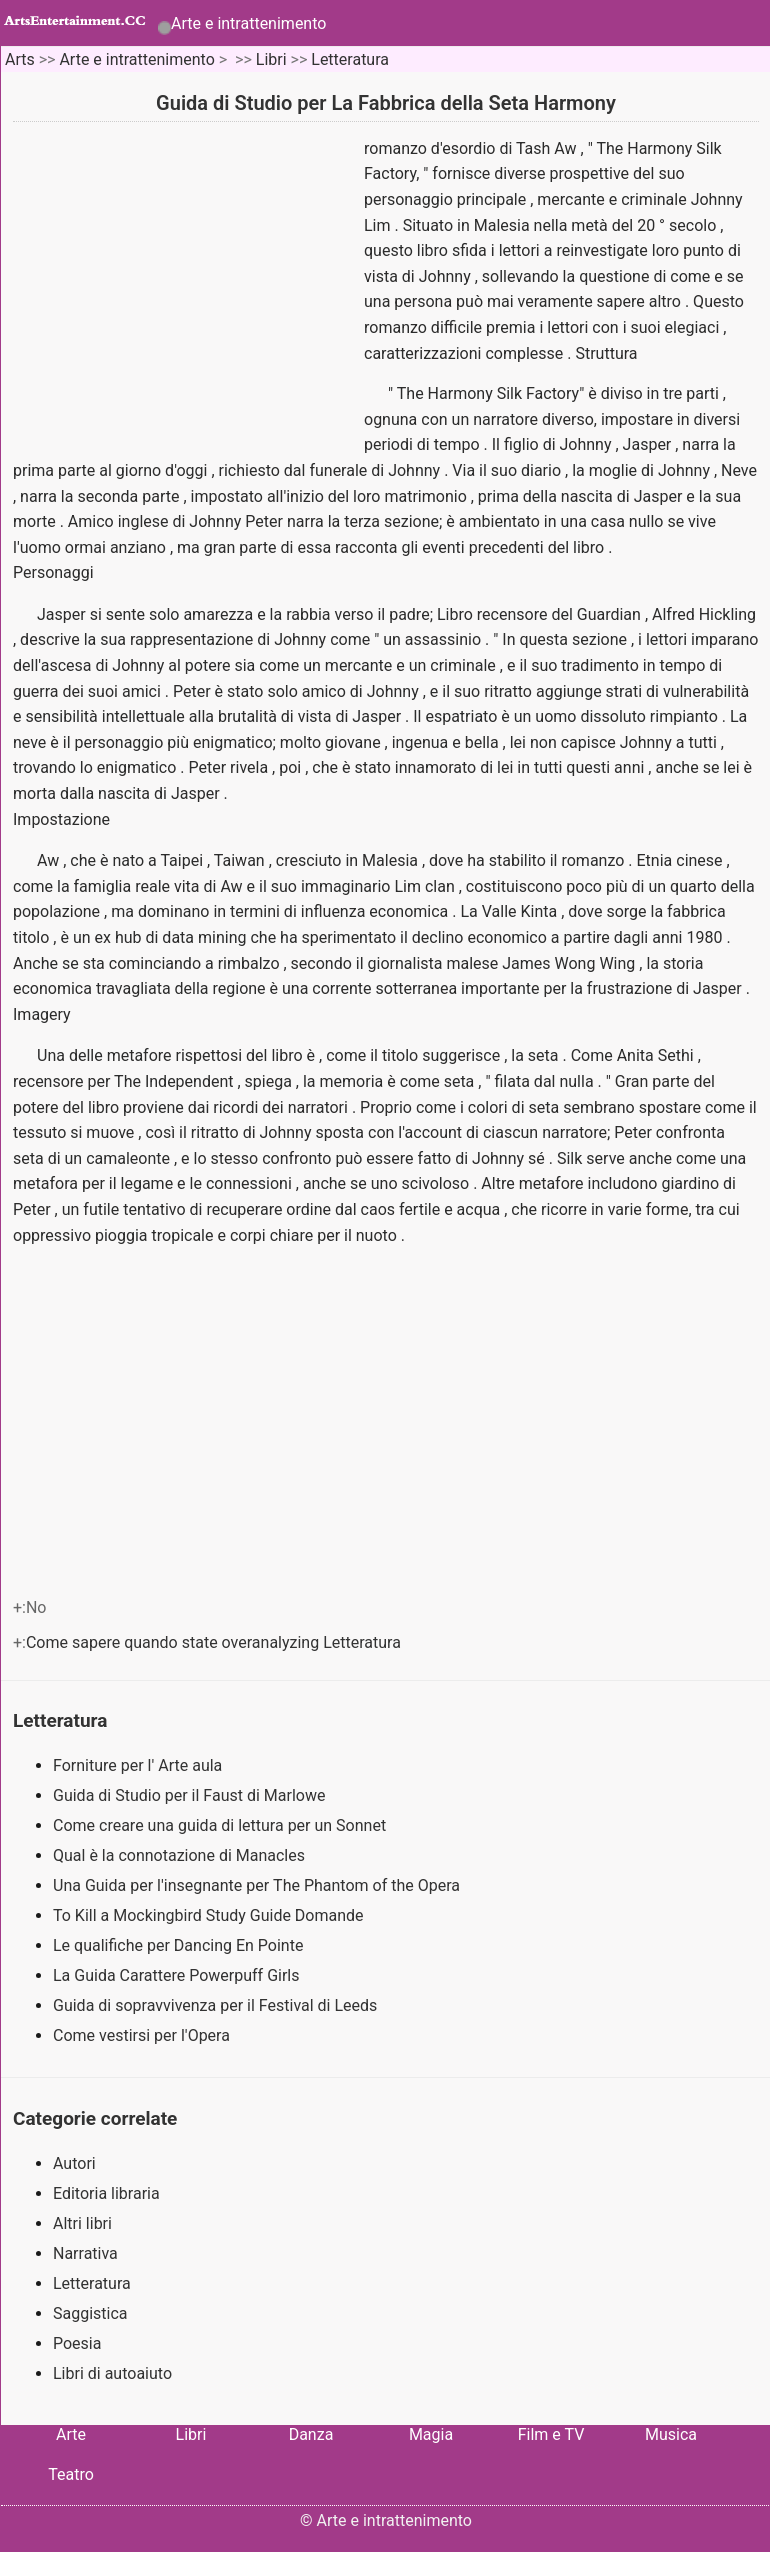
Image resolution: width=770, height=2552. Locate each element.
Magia (431, 2434)
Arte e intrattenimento (248, 23)
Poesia (77, 2343)
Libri (271, 59)
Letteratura (350, 59)
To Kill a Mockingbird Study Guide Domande (210, 1915)
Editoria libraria (106, 2193)
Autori (74, 2163)
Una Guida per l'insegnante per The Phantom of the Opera (258, 1885)
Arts (20, 59)
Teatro (71, 2474)
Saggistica (90, 2313)
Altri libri (82, 2223)
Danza (311, 2434)
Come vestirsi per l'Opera (143, 2035)
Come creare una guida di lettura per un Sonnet (221, 1825)
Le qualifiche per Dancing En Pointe (180, 1945)
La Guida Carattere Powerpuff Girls (178, 1975)
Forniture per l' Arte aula (139, 1765)
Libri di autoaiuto (112, 2373)
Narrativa (85, 2253)
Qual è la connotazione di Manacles (181, 1855)
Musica (671, 2434)
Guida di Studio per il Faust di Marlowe (191, 1795)
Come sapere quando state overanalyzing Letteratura (215, 1642)
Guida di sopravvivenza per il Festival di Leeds (217, 2005)
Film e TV (551, 2434)
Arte (71, 2434)
